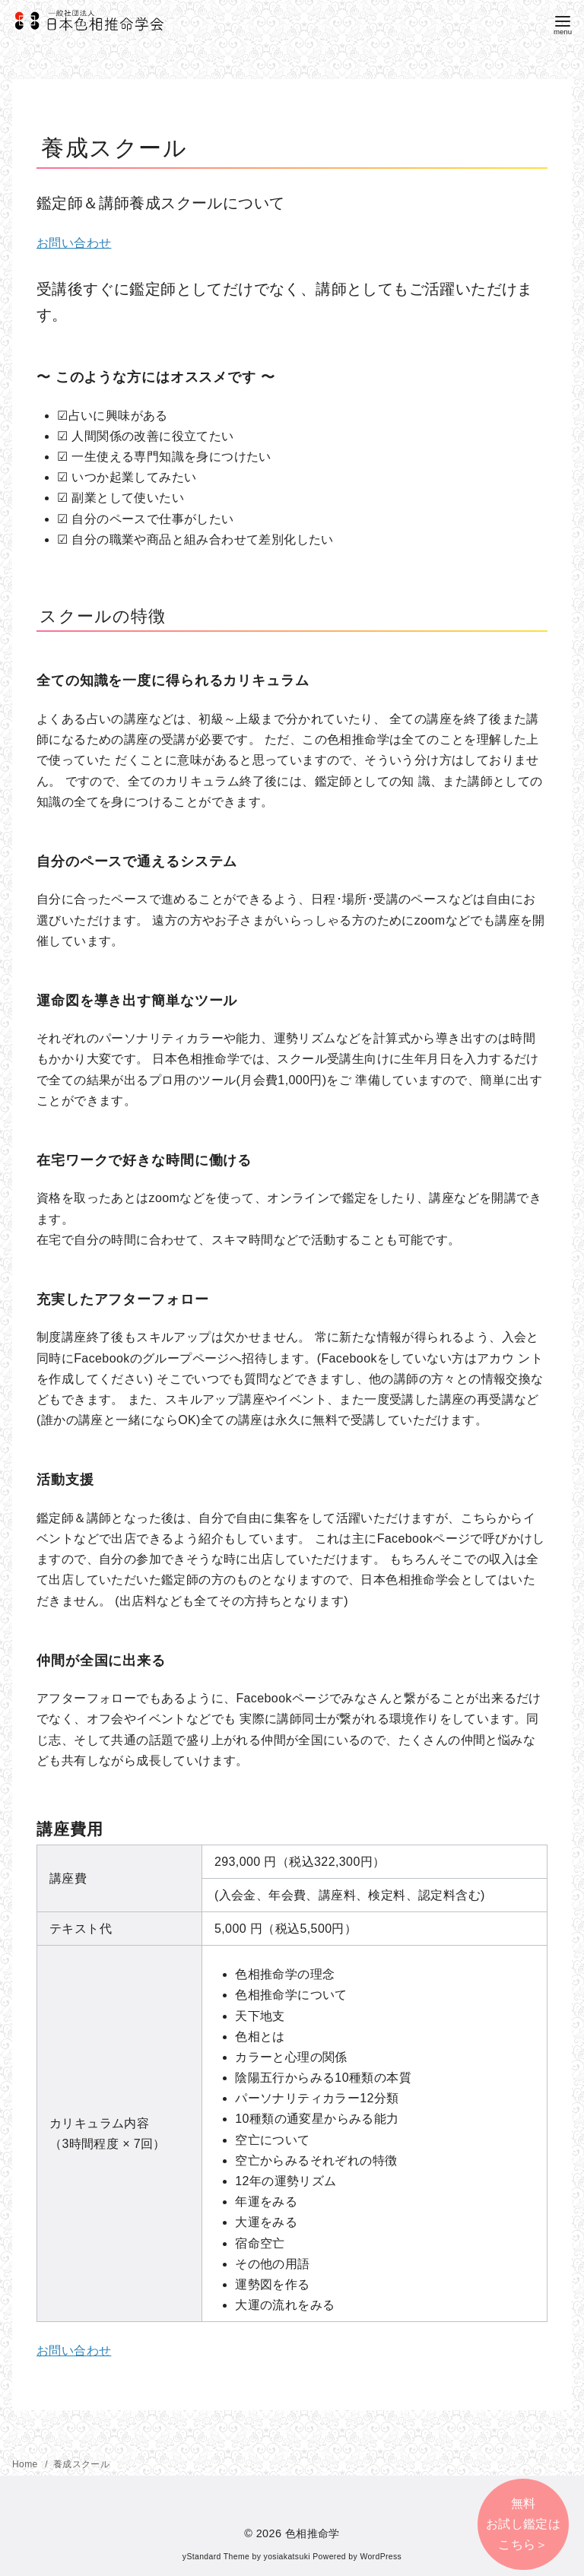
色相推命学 (312, 2533)
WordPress (381, 2556)
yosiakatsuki (287, 2556)
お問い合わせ (73, 242)
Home (26, 2464)
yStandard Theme (215, 2556)
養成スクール (81, 2464)
